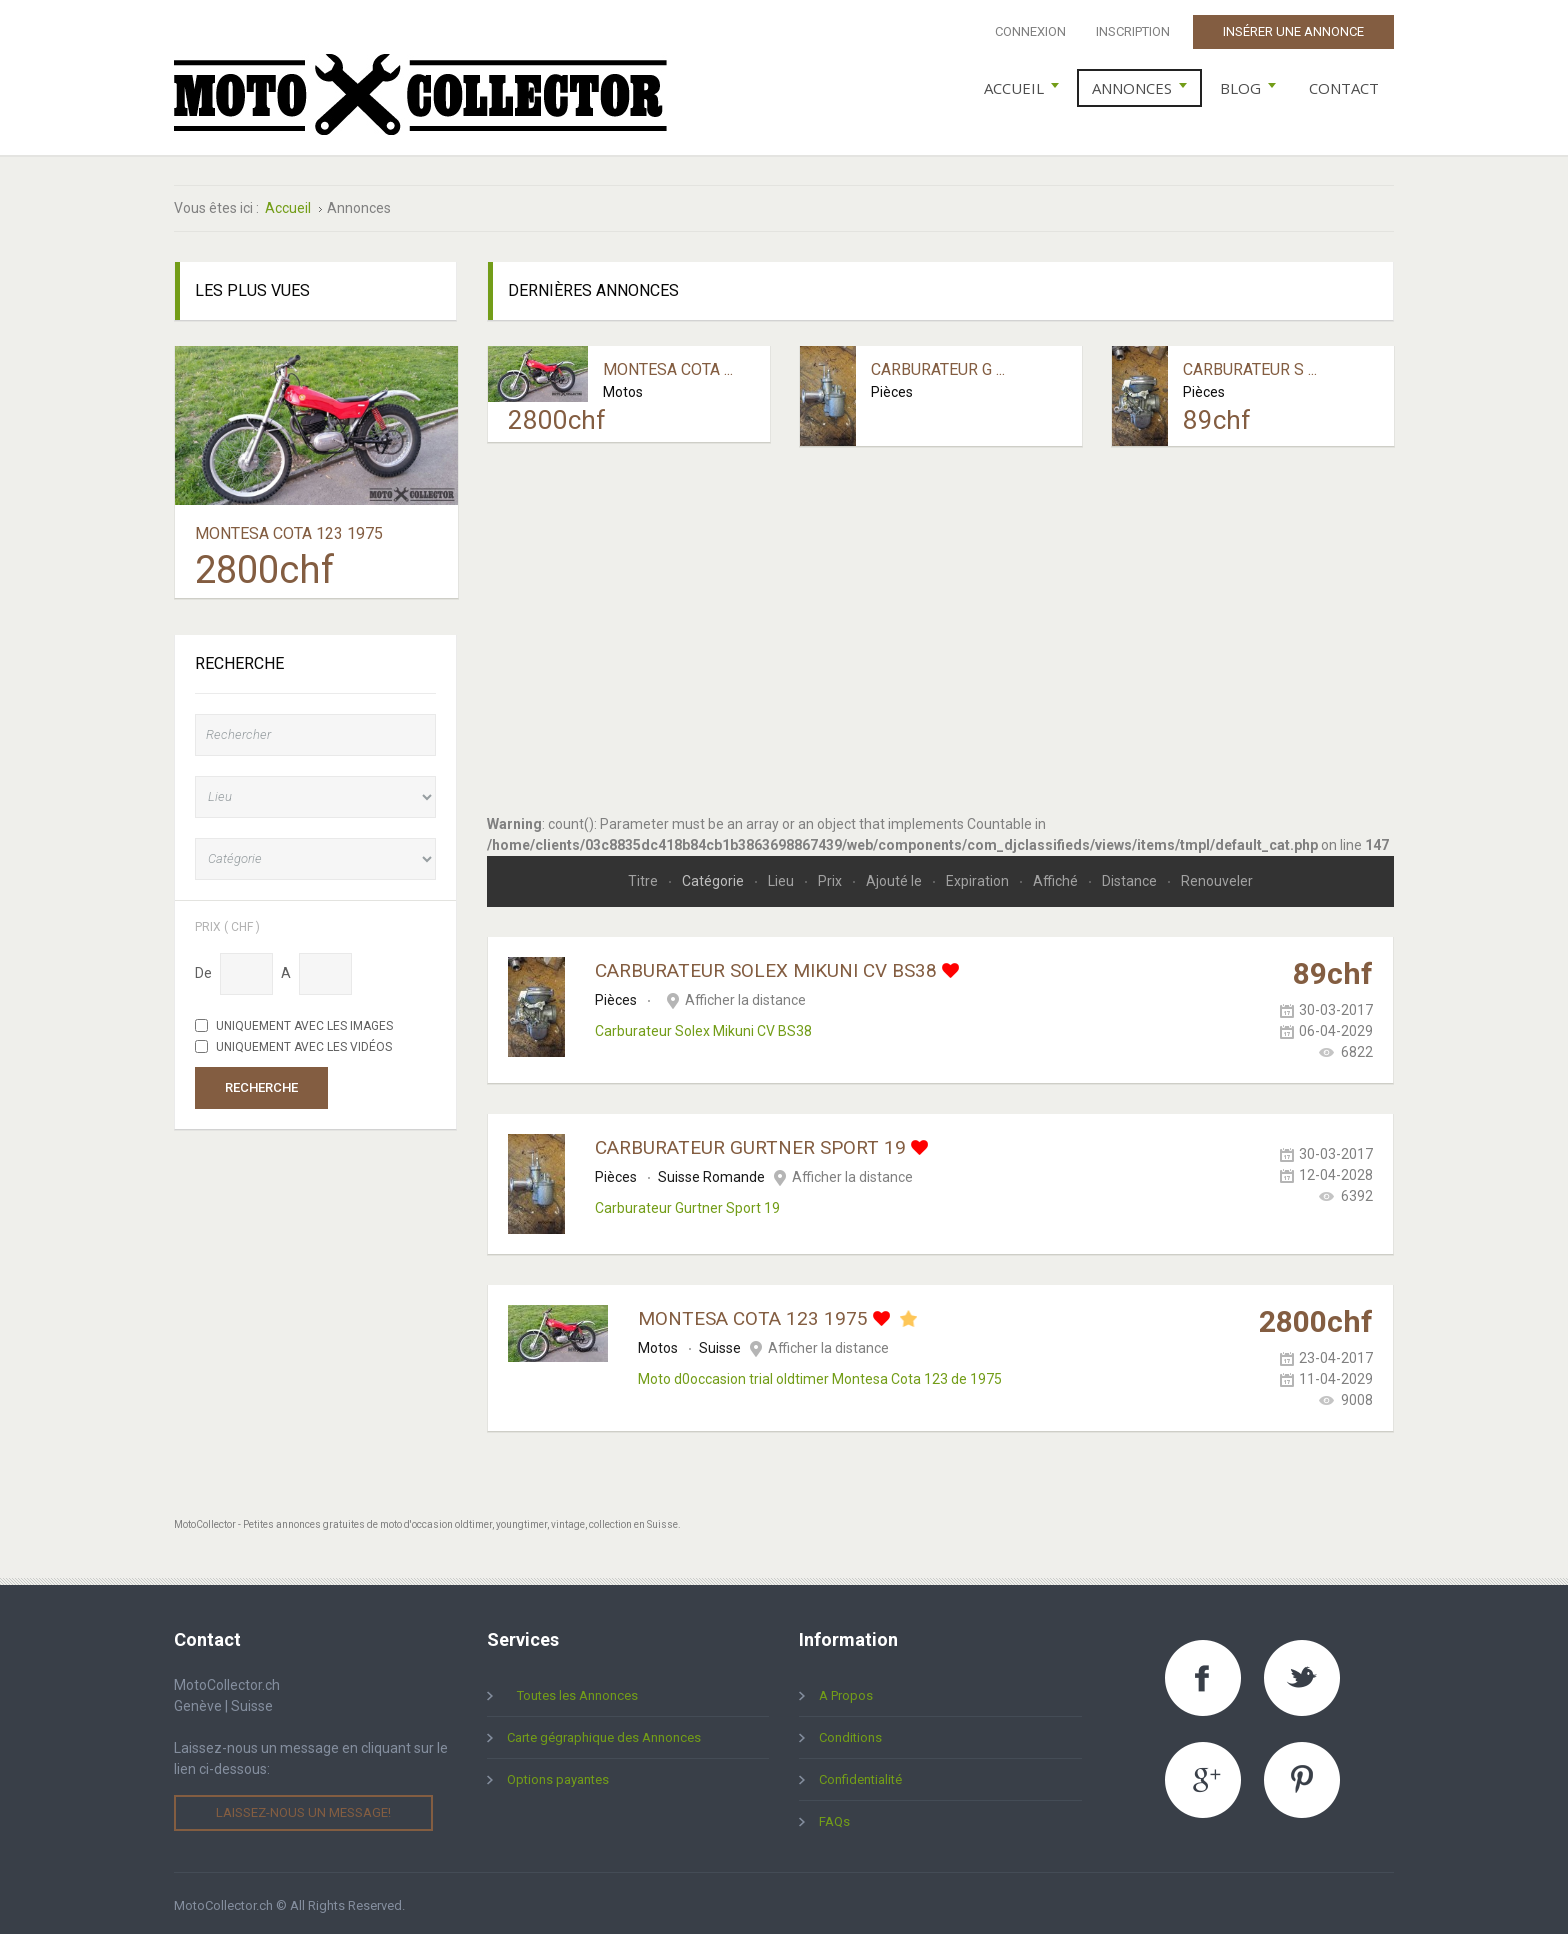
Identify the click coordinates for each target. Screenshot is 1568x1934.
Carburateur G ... (938, 365)
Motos (623, 387)
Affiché (1057, 877)
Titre (644, 877)
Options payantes (558, 1775)
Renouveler (1217, 877)
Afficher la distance (745, 996)
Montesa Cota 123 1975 (753, 1314)
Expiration (979, 877)
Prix (831, 877)
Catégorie (714, 877)
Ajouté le (895, 877)
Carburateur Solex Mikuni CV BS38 (766, 966)
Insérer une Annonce (1293, 31)
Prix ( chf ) (227, 921)
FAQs (834, 1817)
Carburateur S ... (1250, 365)
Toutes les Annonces (577, 1691)
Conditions (850, 1733)
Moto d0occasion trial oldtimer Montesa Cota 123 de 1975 (820, 1375)
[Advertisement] (941, 619)
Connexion (1030, 31)
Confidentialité (860, 1775)
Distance (1131, 877)
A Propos (846, 1691)
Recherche (261, 1082)
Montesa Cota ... (668, 365)
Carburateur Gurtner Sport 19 (750, 1143)
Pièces (892, 387)
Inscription (1133, 31)
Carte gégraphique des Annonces (604, 1733)
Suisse (720, 1344)
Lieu (782, 877)
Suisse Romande (711, 1173)
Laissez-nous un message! (303, 1808)
